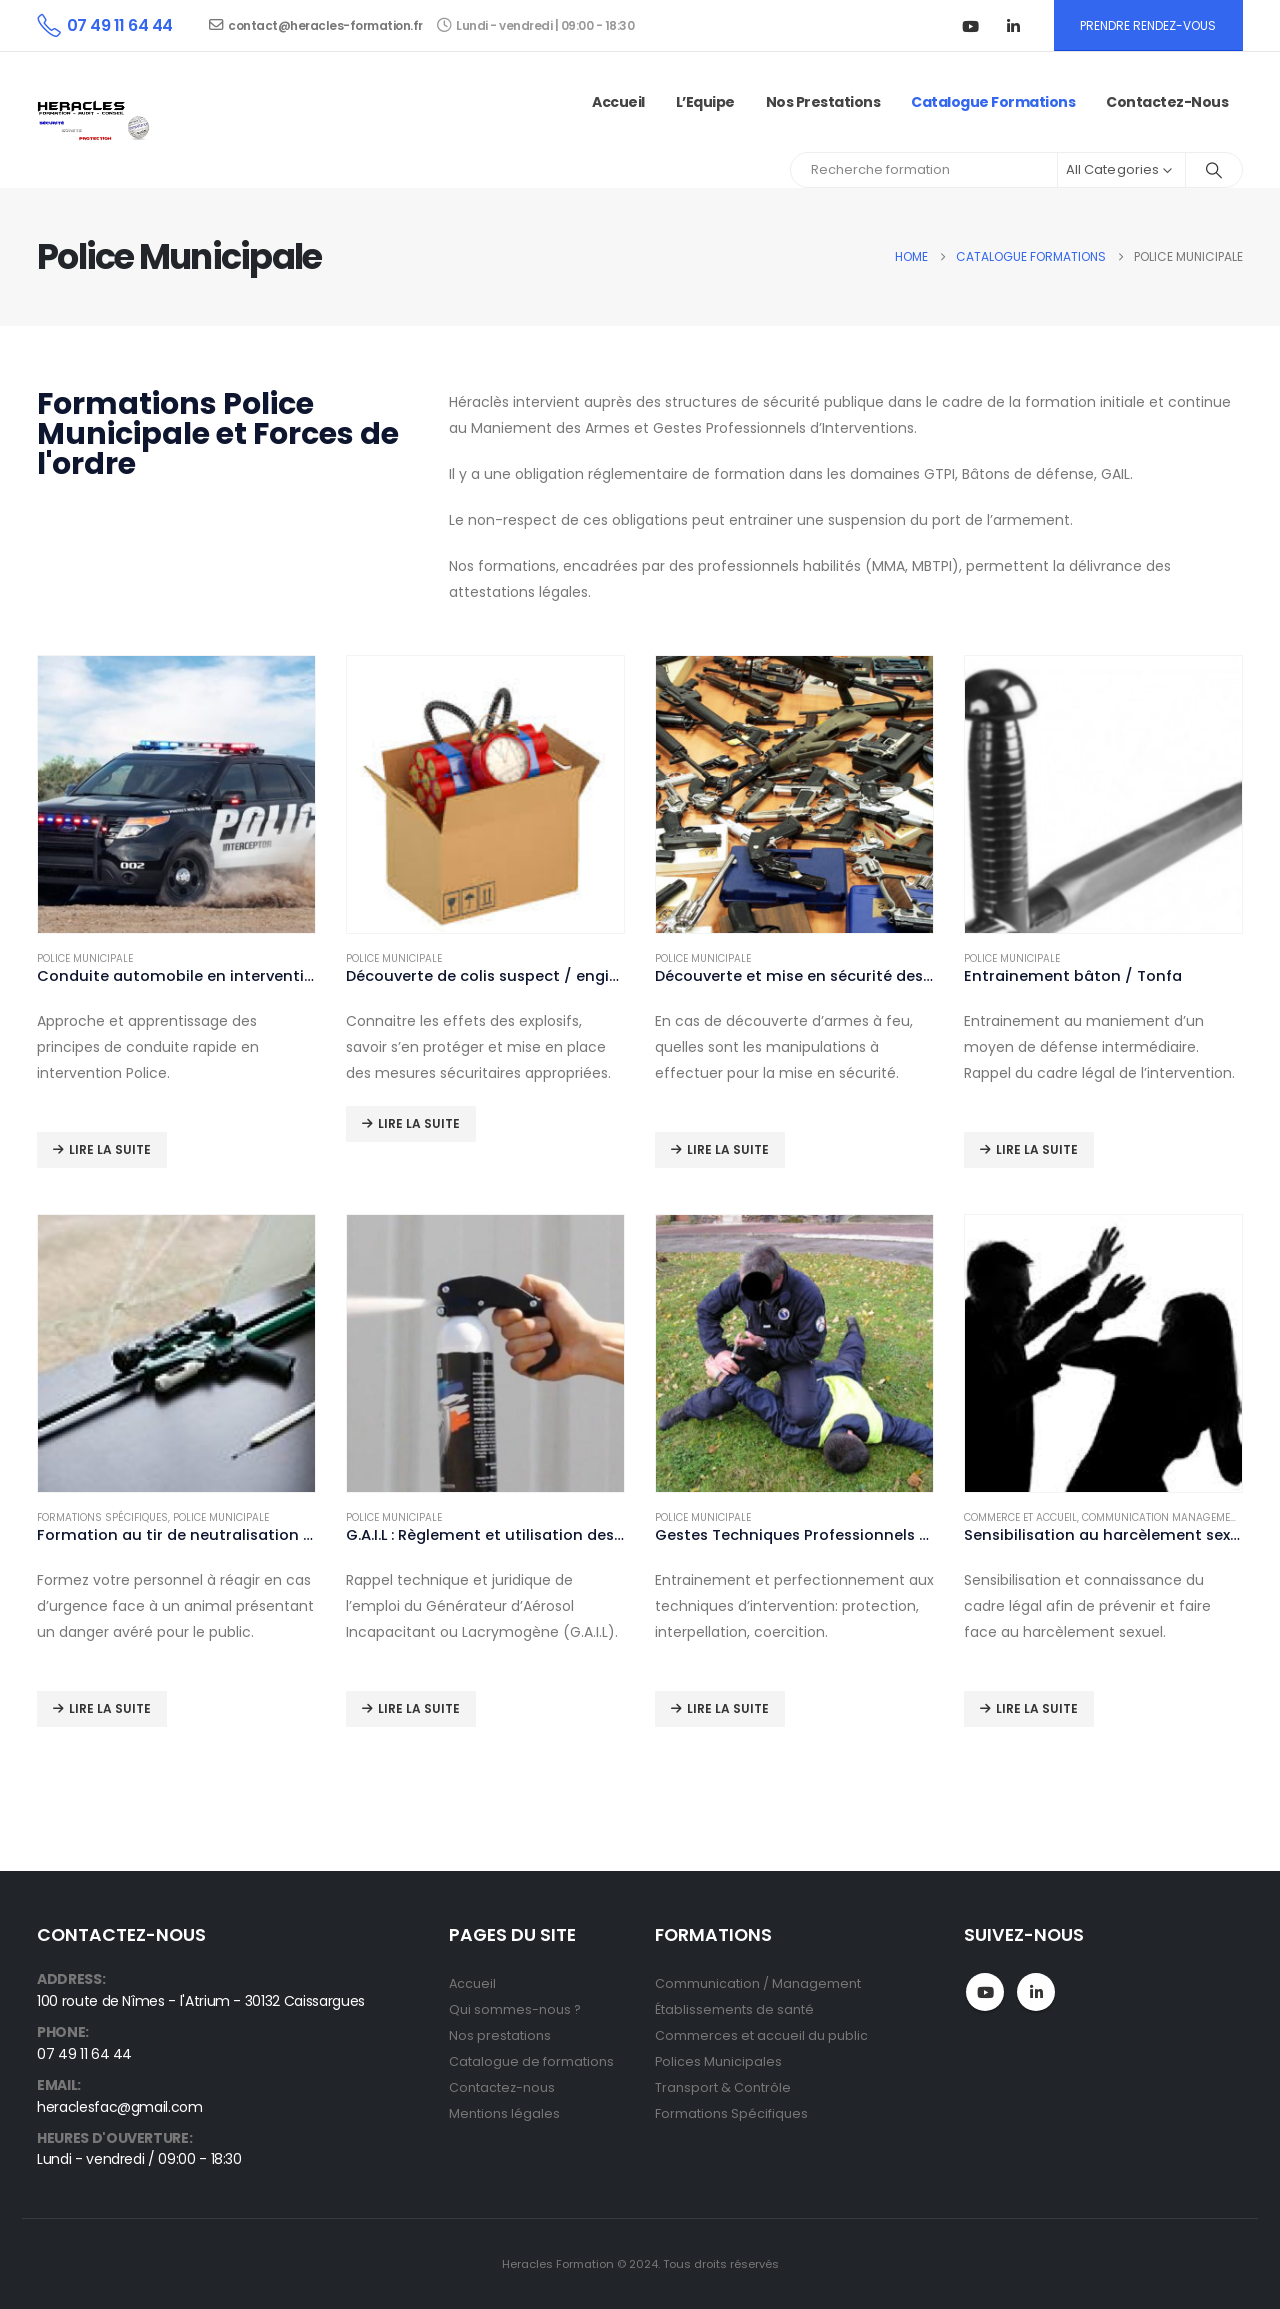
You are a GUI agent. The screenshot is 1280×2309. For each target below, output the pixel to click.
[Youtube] (971, 26)
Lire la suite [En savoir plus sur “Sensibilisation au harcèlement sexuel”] (1037, 1708)
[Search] (1214, 170)
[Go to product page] (176, 794)
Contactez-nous (1167, 102)
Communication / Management (758, 1983)
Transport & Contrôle (723, 2087)
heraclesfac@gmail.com (120, 2107)
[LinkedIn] (1014, 26)
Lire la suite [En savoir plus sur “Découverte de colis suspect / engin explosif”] (419, 1123)
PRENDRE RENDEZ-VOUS (1148, 25)
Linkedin (1036, 1992)
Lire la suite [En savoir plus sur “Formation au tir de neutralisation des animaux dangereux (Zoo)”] (110, 1708)
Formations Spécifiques (731, 2113)
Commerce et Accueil (1020, 1517)
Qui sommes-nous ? (515, 2009)
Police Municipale (85, 958)
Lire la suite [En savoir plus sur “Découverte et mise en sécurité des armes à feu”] (728, 1149)
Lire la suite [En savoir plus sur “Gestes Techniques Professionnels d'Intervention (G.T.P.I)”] (728, 1708)
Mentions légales (504, 2113)
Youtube (985, 1992)
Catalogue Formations (993, 102)
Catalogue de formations (531, 2061)
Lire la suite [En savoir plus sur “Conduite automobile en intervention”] (110, 1149)
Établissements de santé (734, 2009)
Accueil (618, 102)
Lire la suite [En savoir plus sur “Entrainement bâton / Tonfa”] (1037, 1149)
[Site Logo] (96, 120)
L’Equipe (705, 102)
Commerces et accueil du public (761, 2035)
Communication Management (1162, 1517)
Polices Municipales (718, 2061)
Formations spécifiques (102, 1517)
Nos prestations (823, 102)
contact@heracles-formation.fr (316, 25)
